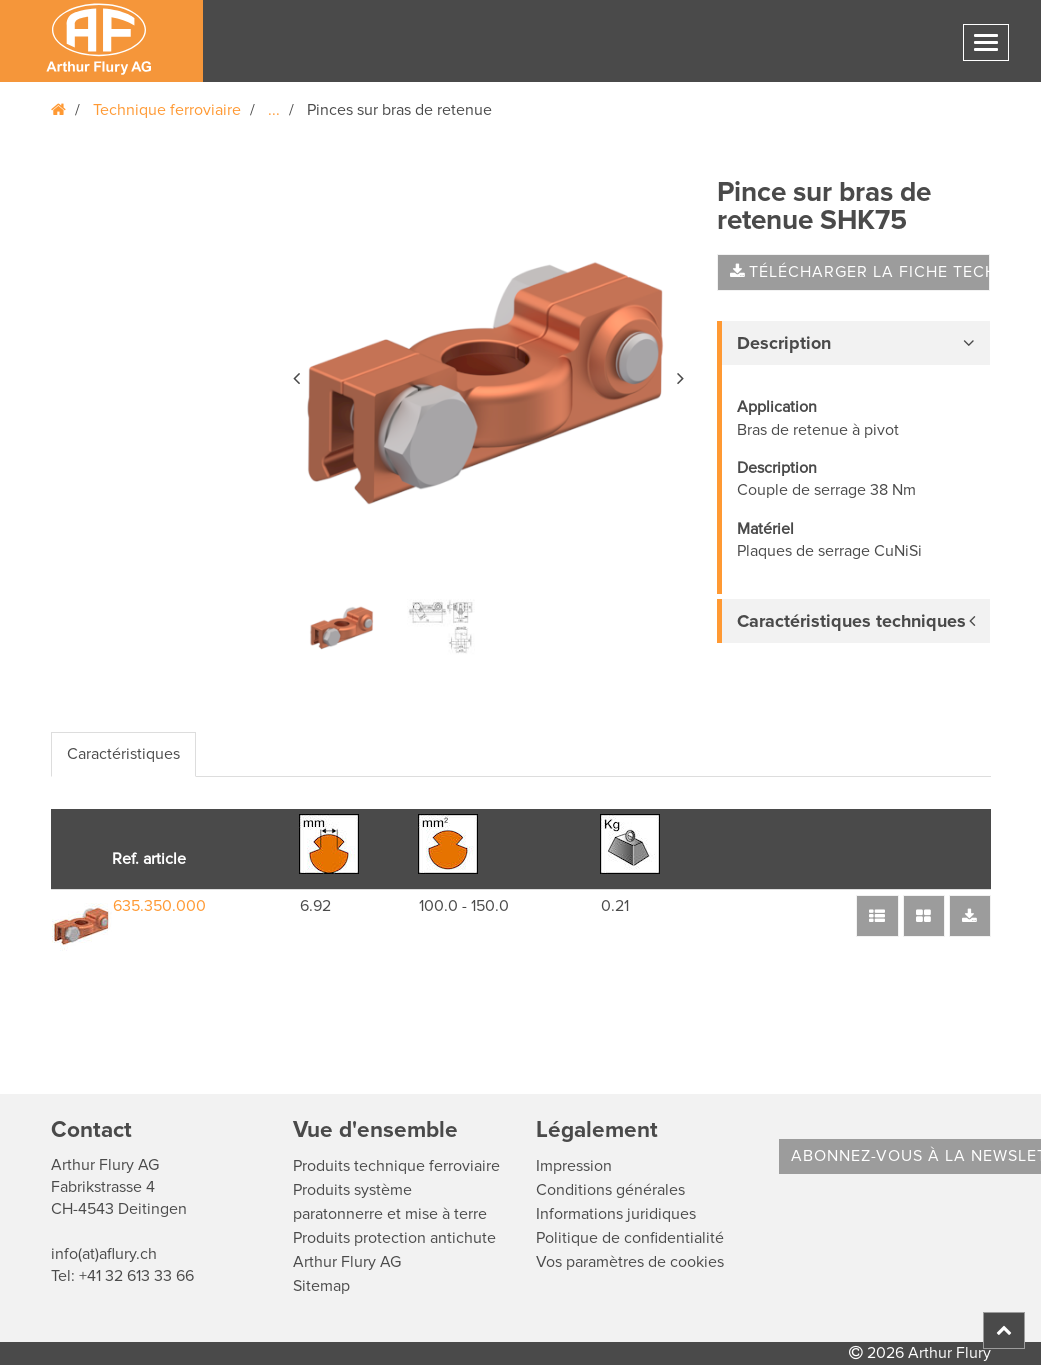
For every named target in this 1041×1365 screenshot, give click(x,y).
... (274, 110)
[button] (298, 375)
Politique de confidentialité (630, 1238)
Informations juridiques (616, 1214)
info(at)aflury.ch (104, 1254)
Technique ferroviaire (167, 110)
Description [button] (784, 343)
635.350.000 (159, 906)
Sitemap (321, 1286)
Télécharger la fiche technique (860, 272)
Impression (574, 1166)
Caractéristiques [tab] (123, 754)
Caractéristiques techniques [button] (851, 621)
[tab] (853, 343)
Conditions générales (610, 1190)
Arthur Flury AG (347, 1262)
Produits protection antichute (394, 1238)
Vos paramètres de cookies (630, 1262)
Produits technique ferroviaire (396, 1166)
